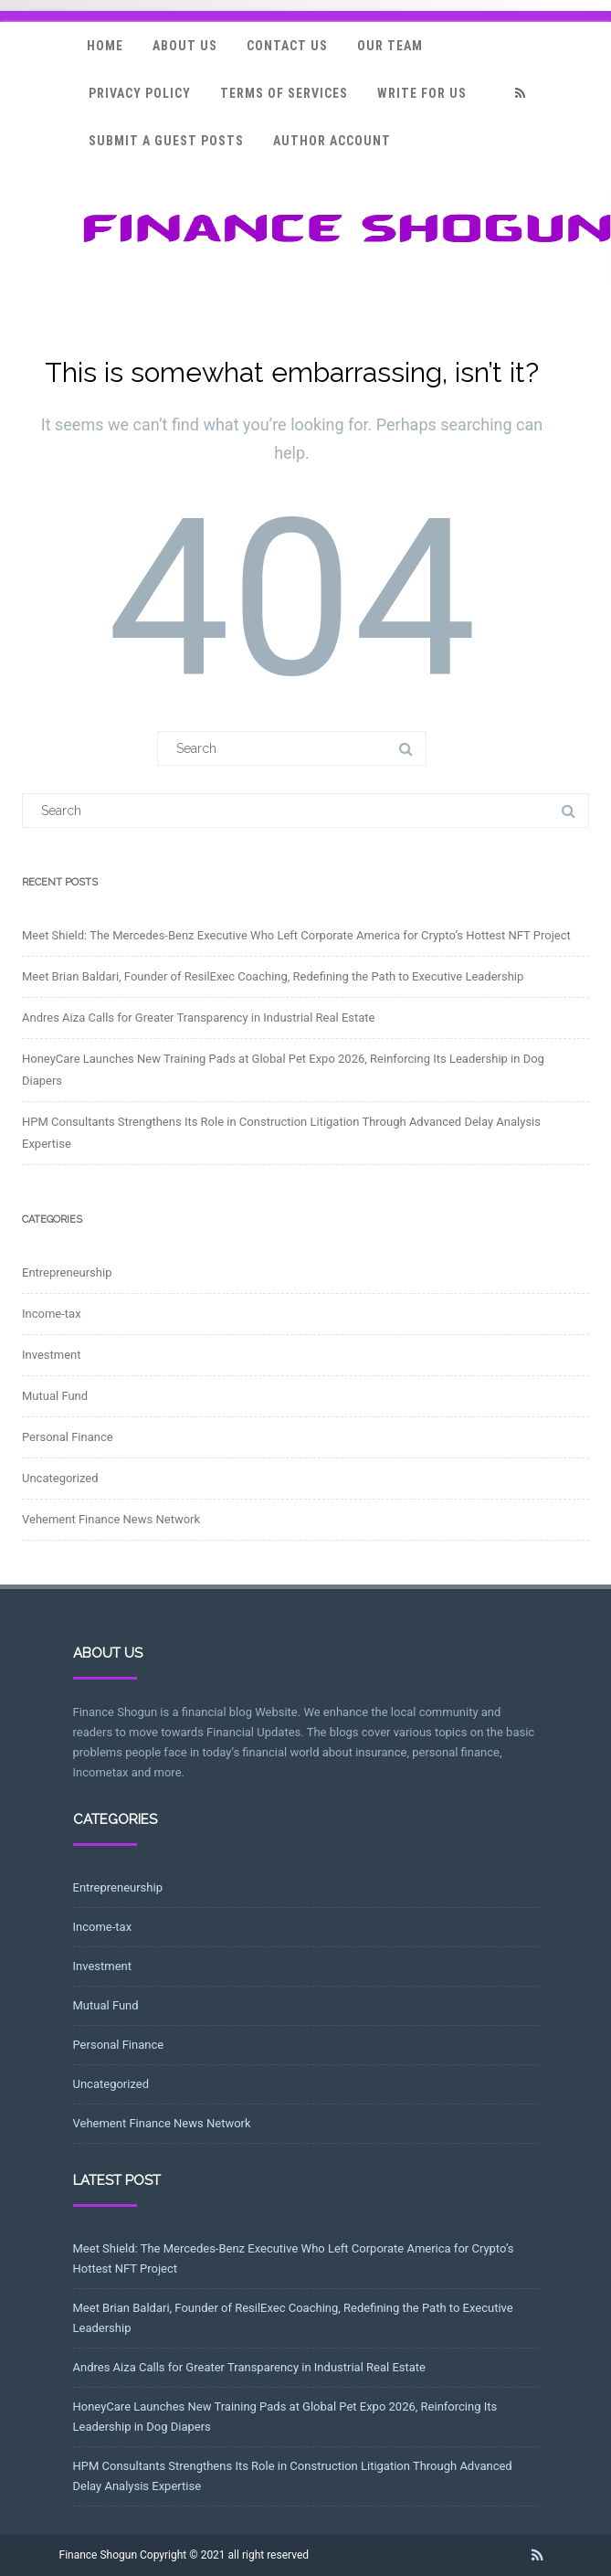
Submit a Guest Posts (166, 140)
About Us (185, 45)
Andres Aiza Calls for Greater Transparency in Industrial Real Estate (198, 1017)
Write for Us (422, 93)
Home (105, 45)
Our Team (390, 45)
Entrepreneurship (66, 1272)
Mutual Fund (55, 1396)
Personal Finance (67, 1437)
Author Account (332, 140)
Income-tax (51, 1313)
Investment (51, 1355)
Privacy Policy (140, 93)
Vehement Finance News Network (111, 1519)
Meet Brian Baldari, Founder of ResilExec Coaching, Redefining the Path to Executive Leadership (272, 976)
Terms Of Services (284, 93)
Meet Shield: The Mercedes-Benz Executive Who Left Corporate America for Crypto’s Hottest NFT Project (296, 935)
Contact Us (287, 45)
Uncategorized (60, 1478)
